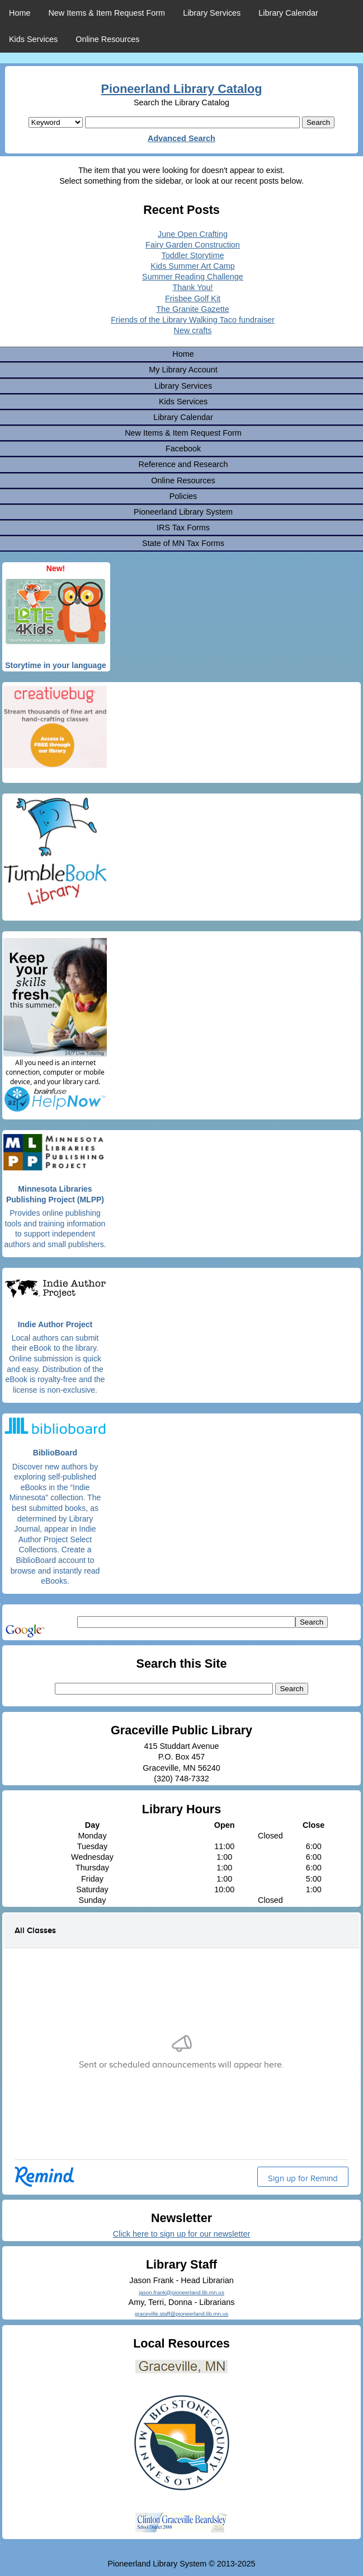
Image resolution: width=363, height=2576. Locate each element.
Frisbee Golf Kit (192, 298)
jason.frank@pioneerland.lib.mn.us (181, 2292)
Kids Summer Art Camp (192, 266)
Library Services (212, 12)
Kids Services (33, 39)
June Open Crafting (193, 234)
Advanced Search (181, 138)
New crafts (193, 330)
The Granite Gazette (192, 309)
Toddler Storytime (193, 255)
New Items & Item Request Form (106, 12)
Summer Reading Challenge (192, 276)
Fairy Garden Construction (192, 244)
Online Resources (107, 39)
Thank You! (192, 287)
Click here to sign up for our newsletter (182, 2233)
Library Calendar (288, 12)
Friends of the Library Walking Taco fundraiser (193, 319)
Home (19, 12)
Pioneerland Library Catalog (181, 89)
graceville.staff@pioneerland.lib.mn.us (181, 2314)
